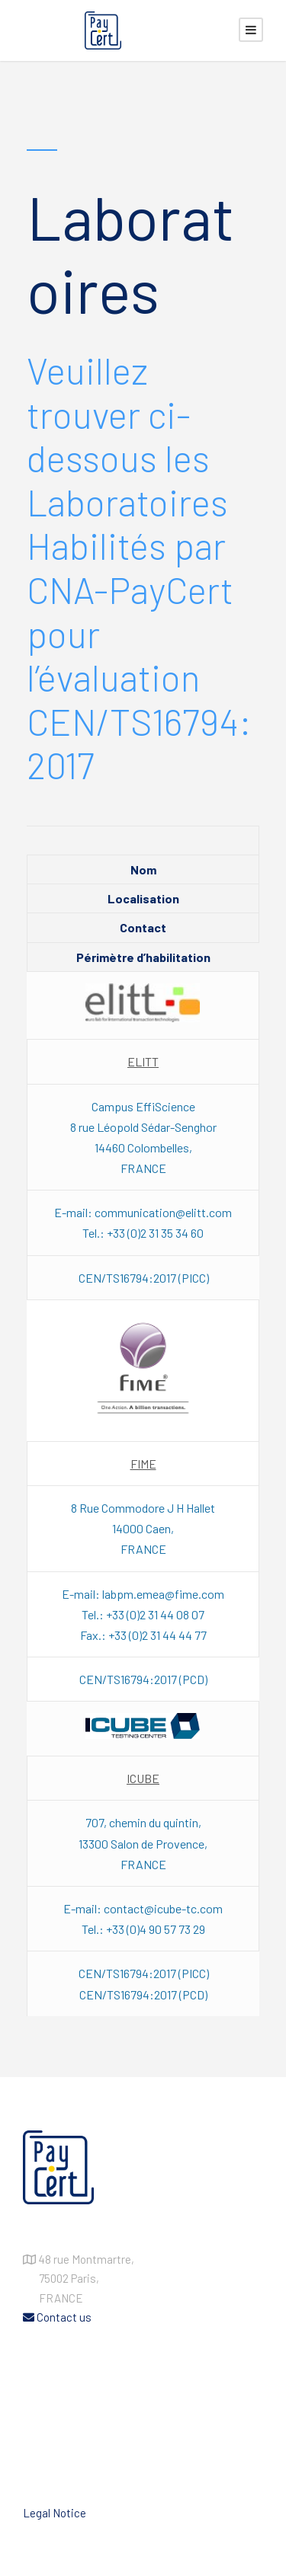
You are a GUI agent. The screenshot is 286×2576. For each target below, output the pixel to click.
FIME (143, 1463)
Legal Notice (54, 2513)
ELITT (143, 1061)
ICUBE (143, 1778)
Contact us (57, 2317)
